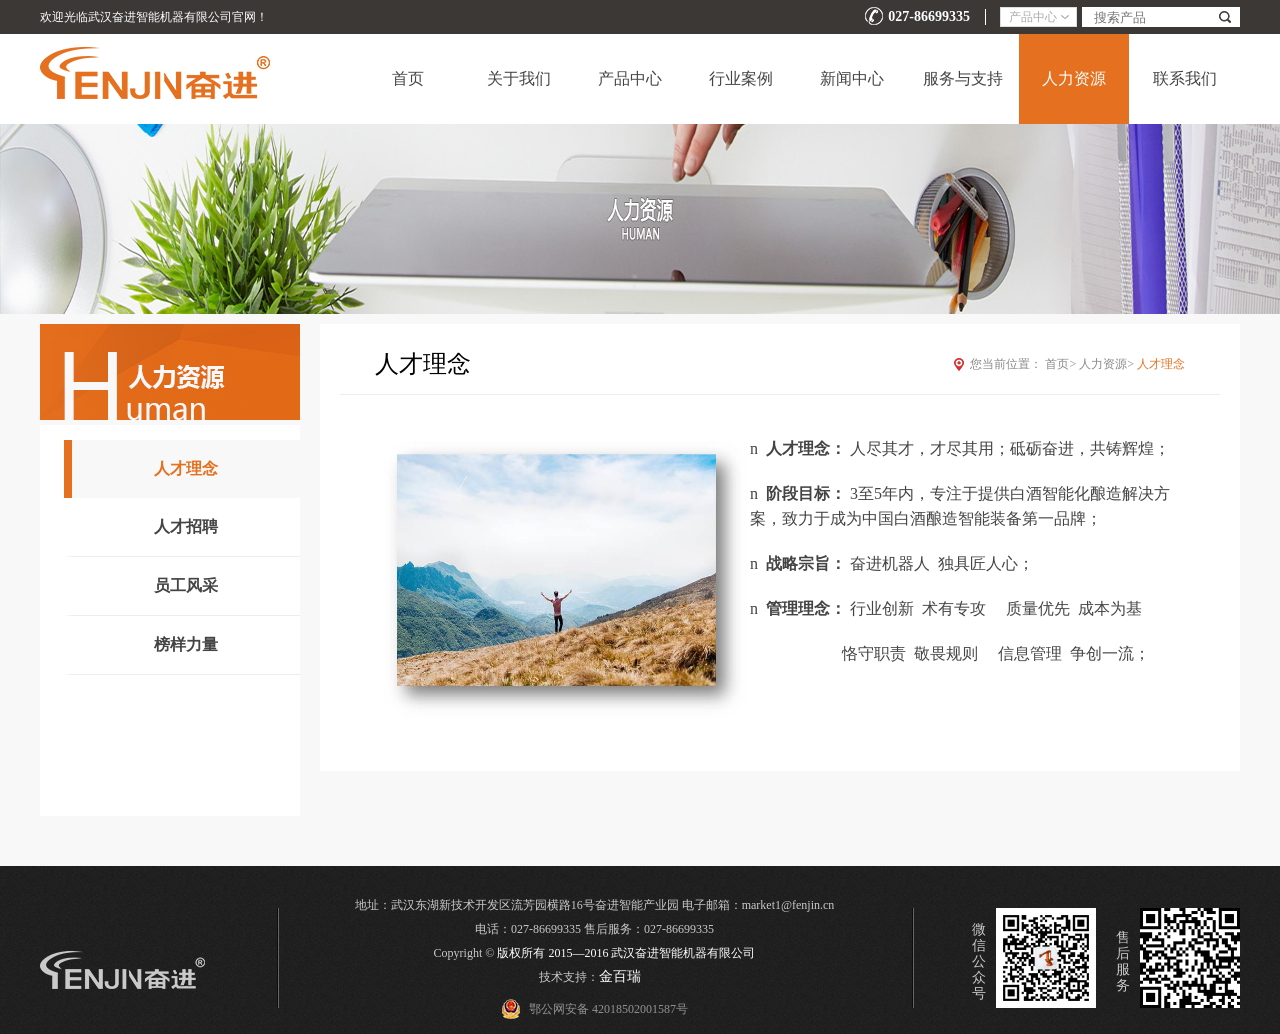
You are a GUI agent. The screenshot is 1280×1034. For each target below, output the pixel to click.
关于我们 (519, 78)
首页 (408, 78)
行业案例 (741, 78)
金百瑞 (620, 976)
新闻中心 (852, 78)
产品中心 (630, 78)
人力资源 (1074, 78)
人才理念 (186, 468)
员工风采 (186, 585)
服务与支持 (963, 78)
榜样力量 (186, 644)
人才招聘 (186, 526)
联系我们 (1185, 78)
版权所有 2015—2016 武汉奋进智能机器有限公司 (626, 953)
